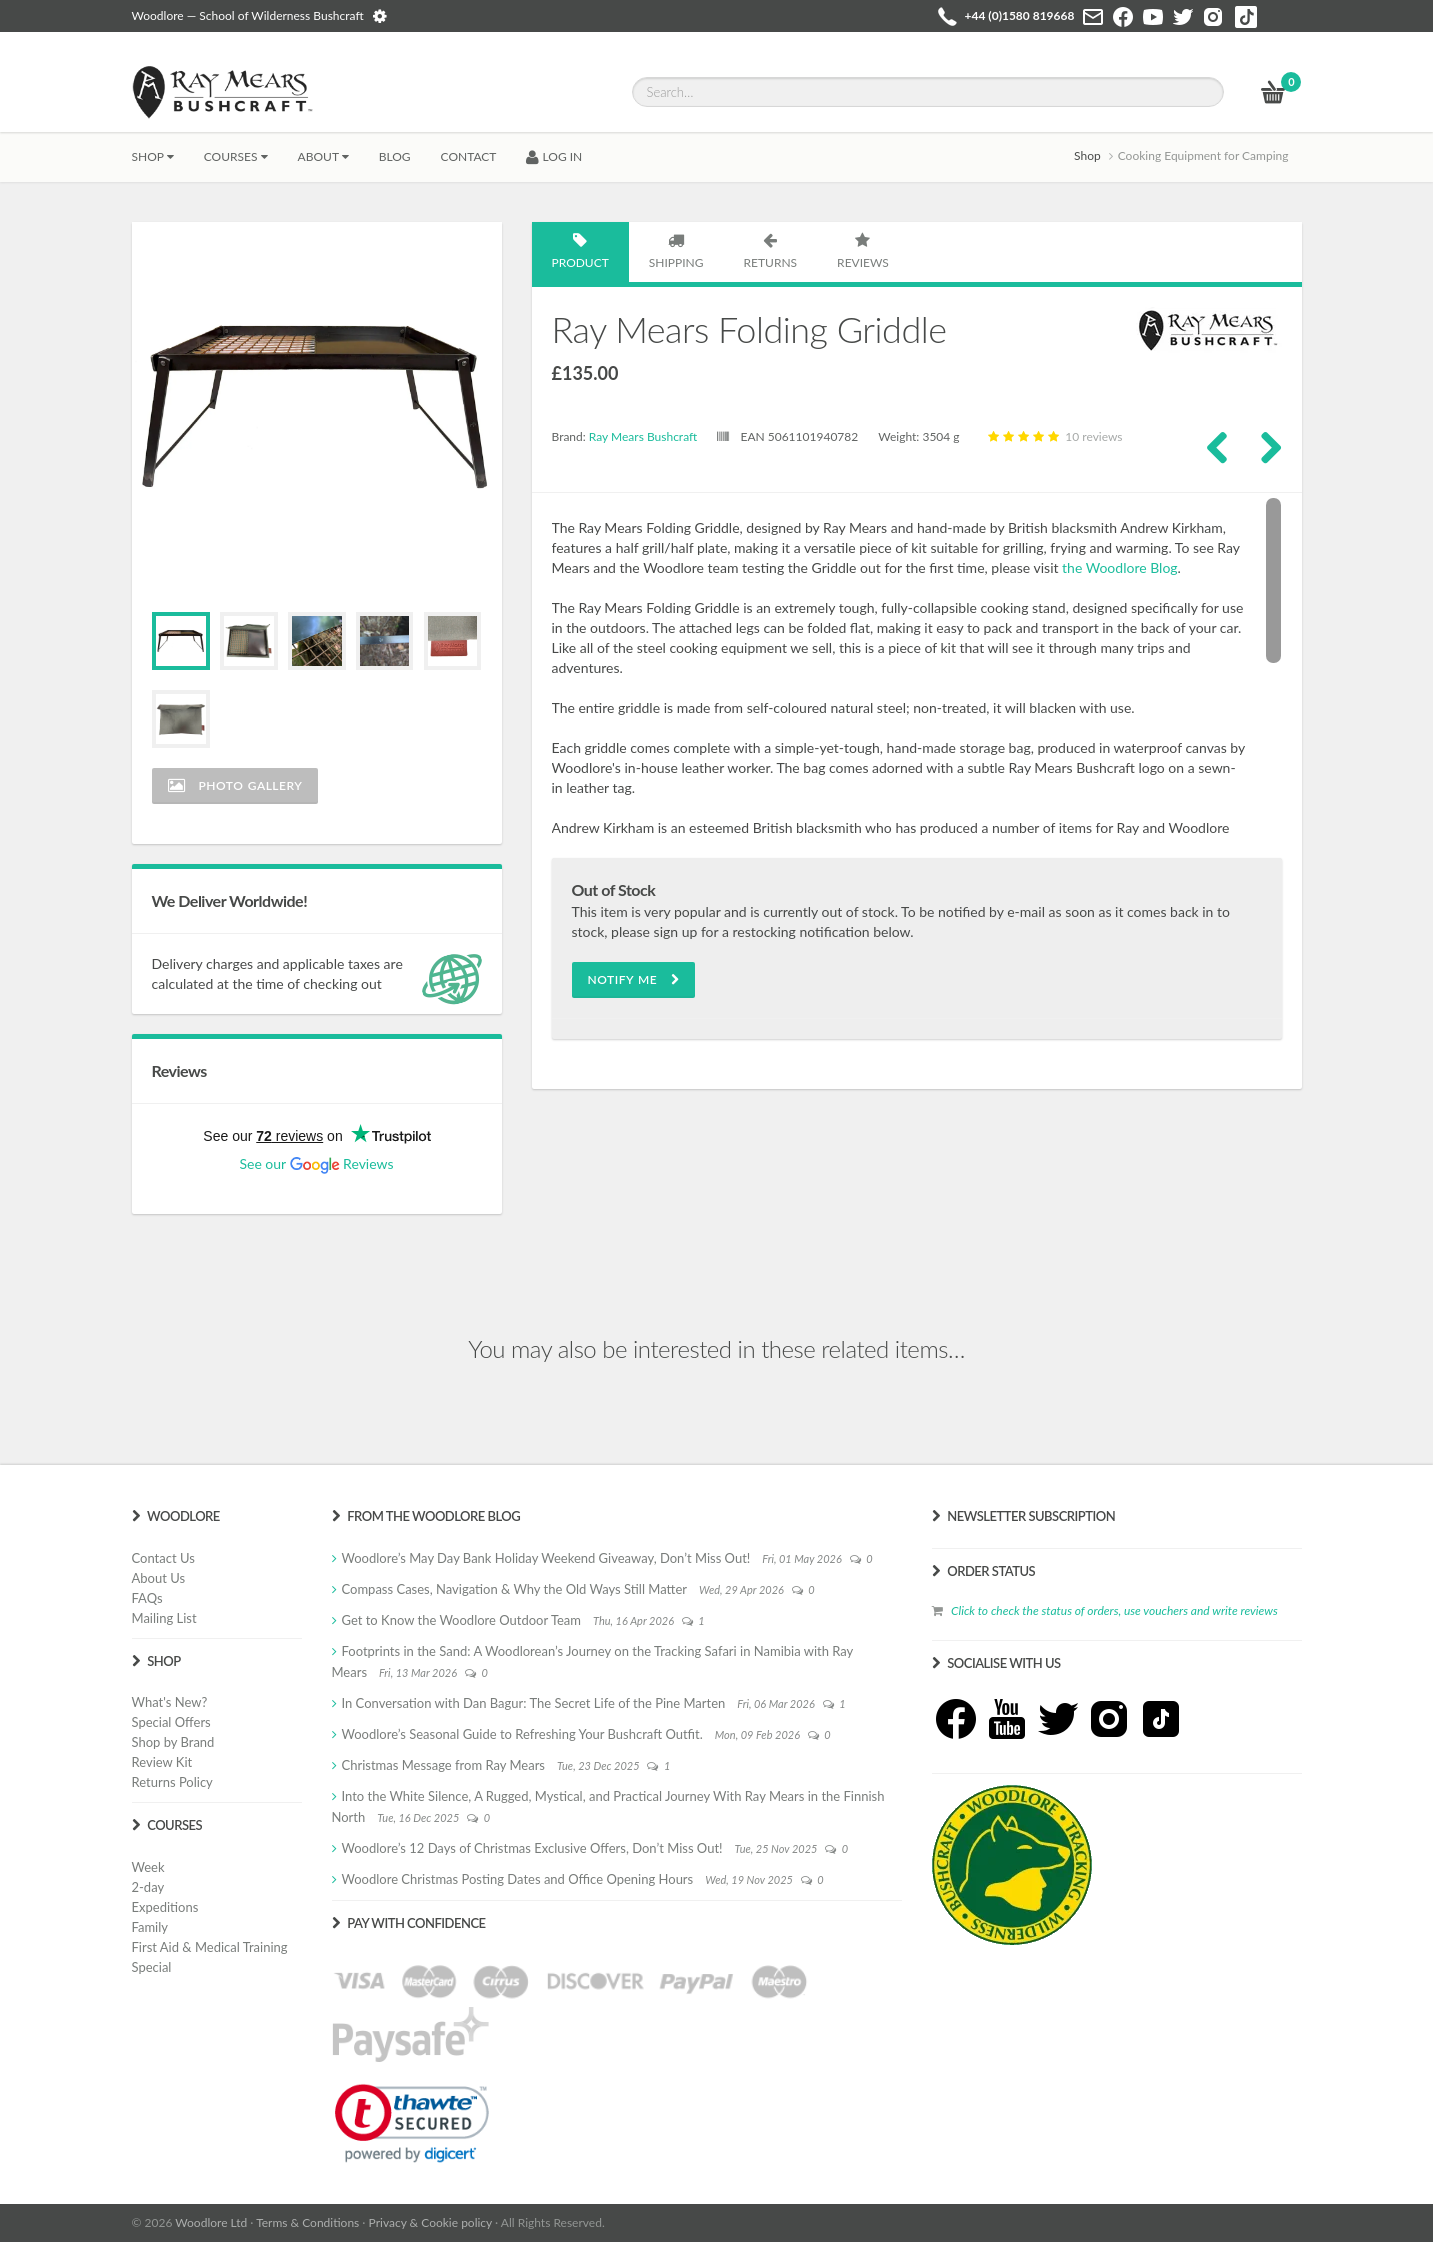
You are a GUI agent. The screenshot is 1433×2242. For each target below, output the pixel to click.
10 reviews (1053, 436)
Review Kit (162, 1762)
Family (150, 1927)
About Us (159, 1578)
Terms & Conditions (307, 2222)
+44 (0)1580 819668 (1020, 15)
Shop (153, 156)
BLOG (395, 156)
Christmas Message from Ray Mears (443, 1765)
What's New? (170, 1702)
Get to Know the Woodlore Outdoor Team (462, 1620)
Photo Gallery (235, 785)
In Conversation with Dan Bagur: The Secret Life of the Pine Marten (534, 1703)
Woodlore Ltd (211, 2222)
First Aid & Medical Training (210, 1947)
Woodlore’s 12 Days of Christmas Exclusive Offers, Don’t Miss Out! (532, 1848)
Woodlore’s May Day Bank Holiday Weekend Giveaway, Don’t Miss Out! (546, 1558)
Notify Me (634, 979)
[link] (412, 2123)
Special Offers (171, 1722)
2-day (148, 1887)
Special (152, 1967)
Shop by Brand (173, 1742)
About (323, 156)
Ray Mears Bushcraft (643, 436)
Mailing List (164, 1618)
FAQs (147, 1598)
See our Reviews (316, 1163)
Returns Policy (172, 1782)
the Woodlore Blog (1119, 567)
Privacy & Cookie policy (430, 2222)
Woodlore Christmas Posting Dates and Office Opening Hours (518, 1879)
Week (148, 1867)
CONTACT (469, 156)
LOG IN (554, 156)
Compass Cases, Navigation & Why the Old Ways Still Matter (514, 1589)
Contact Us (163, 1558)
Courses (236, 156)
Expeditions (165, 1907)
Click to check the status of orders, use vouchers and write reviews (1114, 1610)
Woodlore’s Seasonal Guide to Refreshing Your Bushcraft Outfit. (522, 1734)
